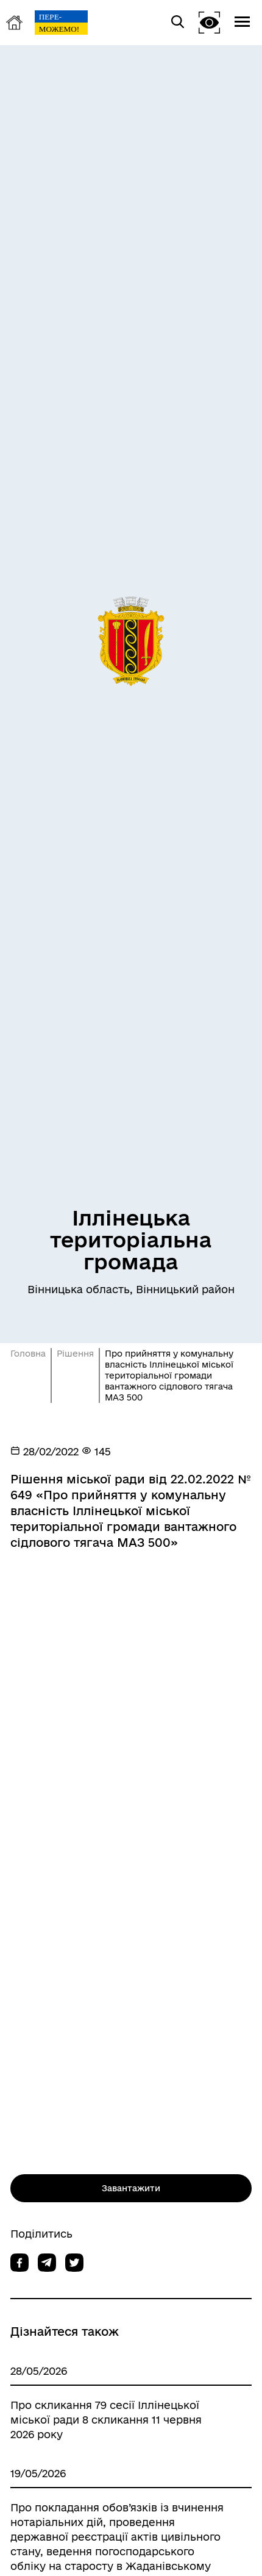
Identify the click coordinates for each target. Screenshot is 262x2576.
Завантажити (131, 2188)
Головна (28, 1353)
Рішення (75, 1353)
